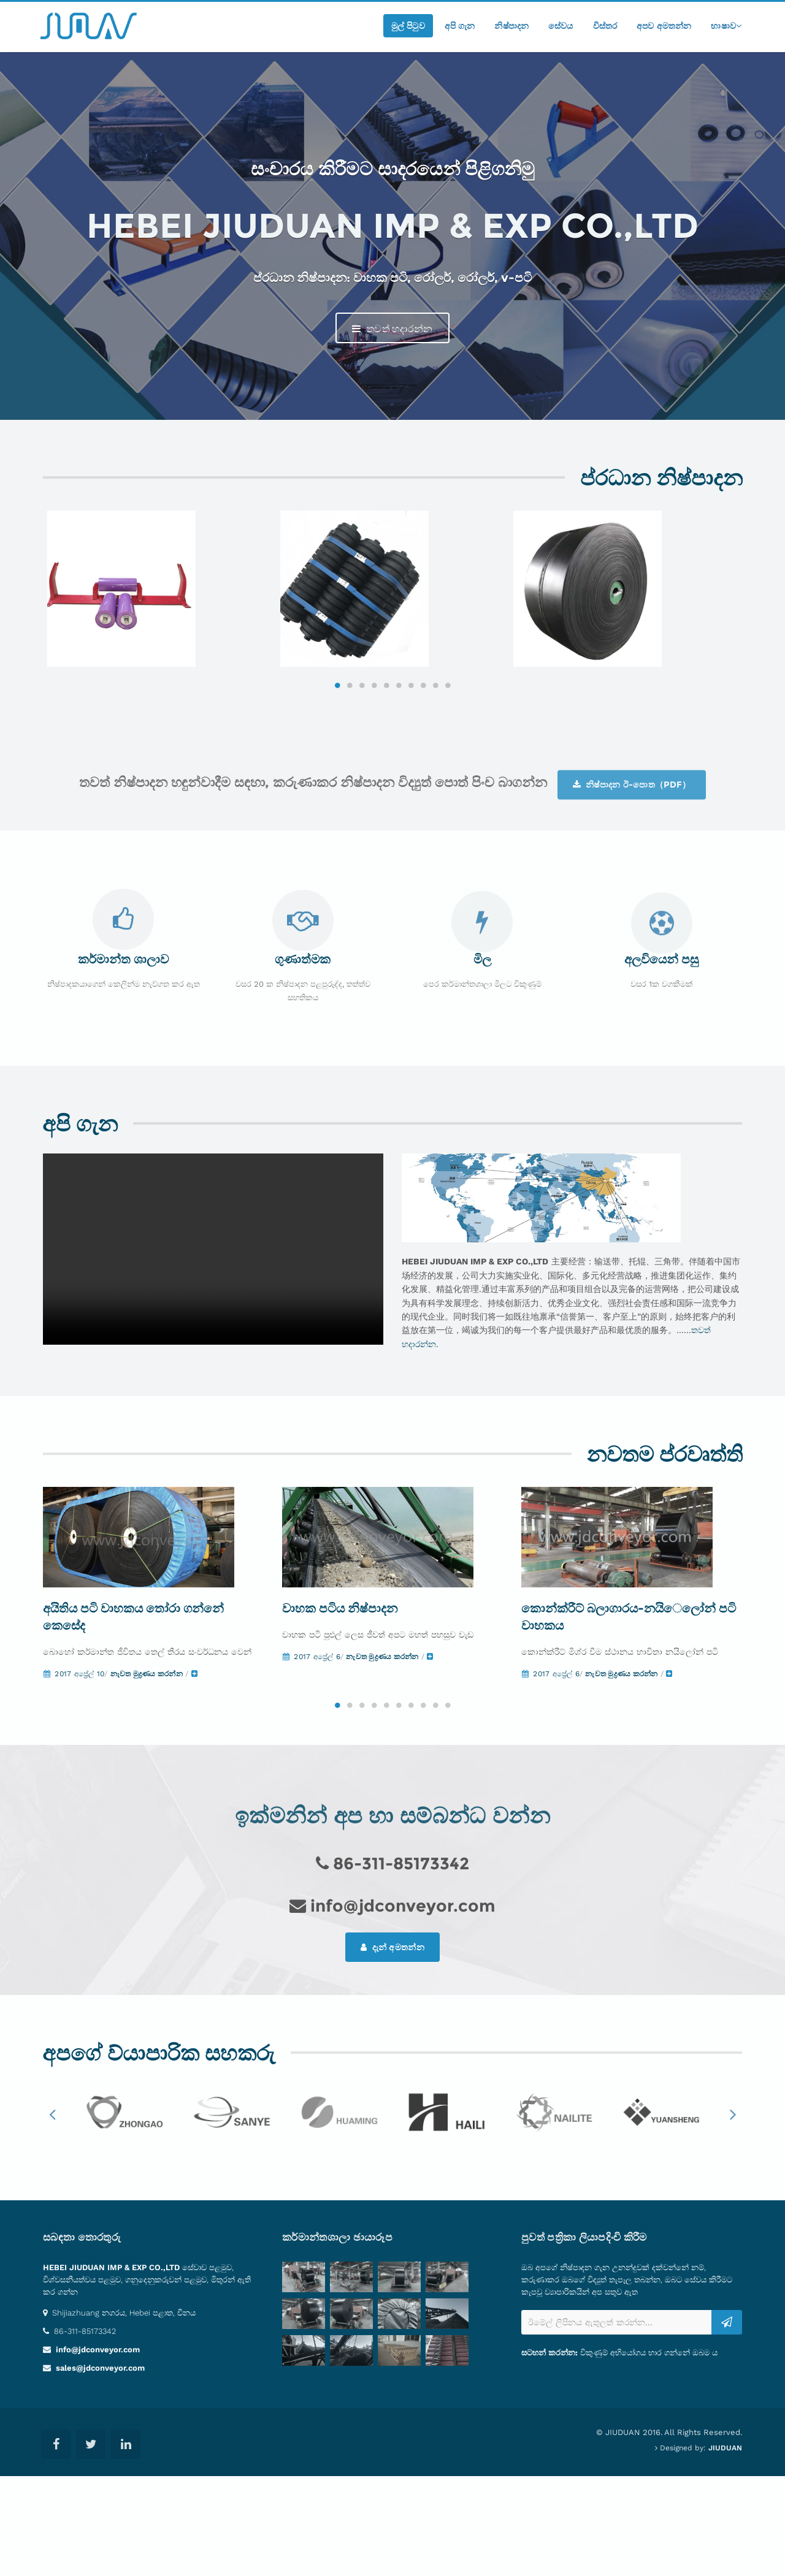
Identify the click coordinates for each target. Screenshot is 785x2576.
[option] (159, 622)
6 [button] (398, 753)
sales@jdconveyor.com (99, 2467)
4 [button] (374, 753)
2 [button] (349, 753)
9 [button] (435, 753)
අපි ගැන (460, 25)
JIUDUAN (725, 2548)
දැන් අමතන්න (392, 2046)
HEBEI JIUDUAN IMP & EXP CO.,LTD (111, 2367)
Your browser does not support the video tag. (213, 1316)
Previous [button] (52, 2213)
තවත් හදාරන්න (392, 329)
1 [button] (337, 753)
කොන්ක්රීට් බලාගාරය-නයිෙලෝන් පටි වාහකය (628, 1716)
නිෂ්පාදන (511, 25)
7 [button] (411, 753)
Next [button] (733, 2213)
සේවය (560, 25)
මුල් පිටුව (408, 25)
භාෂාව (726, 25)
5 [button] (386, 753)
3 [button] (362, 753)
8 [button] (423, 753)
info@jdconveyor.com (96, 2449)
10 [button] (448, 753)
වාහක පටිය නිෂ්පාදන (339, 1707)
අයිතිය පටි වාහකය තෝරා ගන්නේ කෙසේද (133, 1716)
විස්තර (605, 25)
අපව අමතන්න (664, 25)
